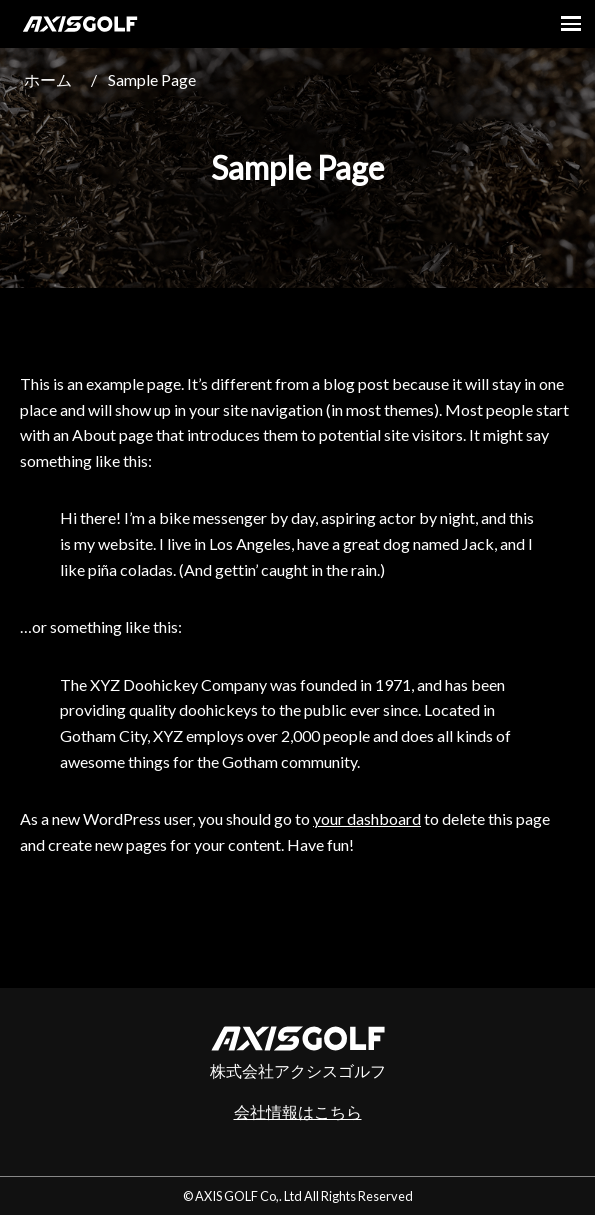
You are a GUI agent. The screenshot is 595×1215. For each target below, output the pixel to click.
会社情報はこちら (298, 1111)
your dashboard (367, 818)
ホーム (48, 79)
